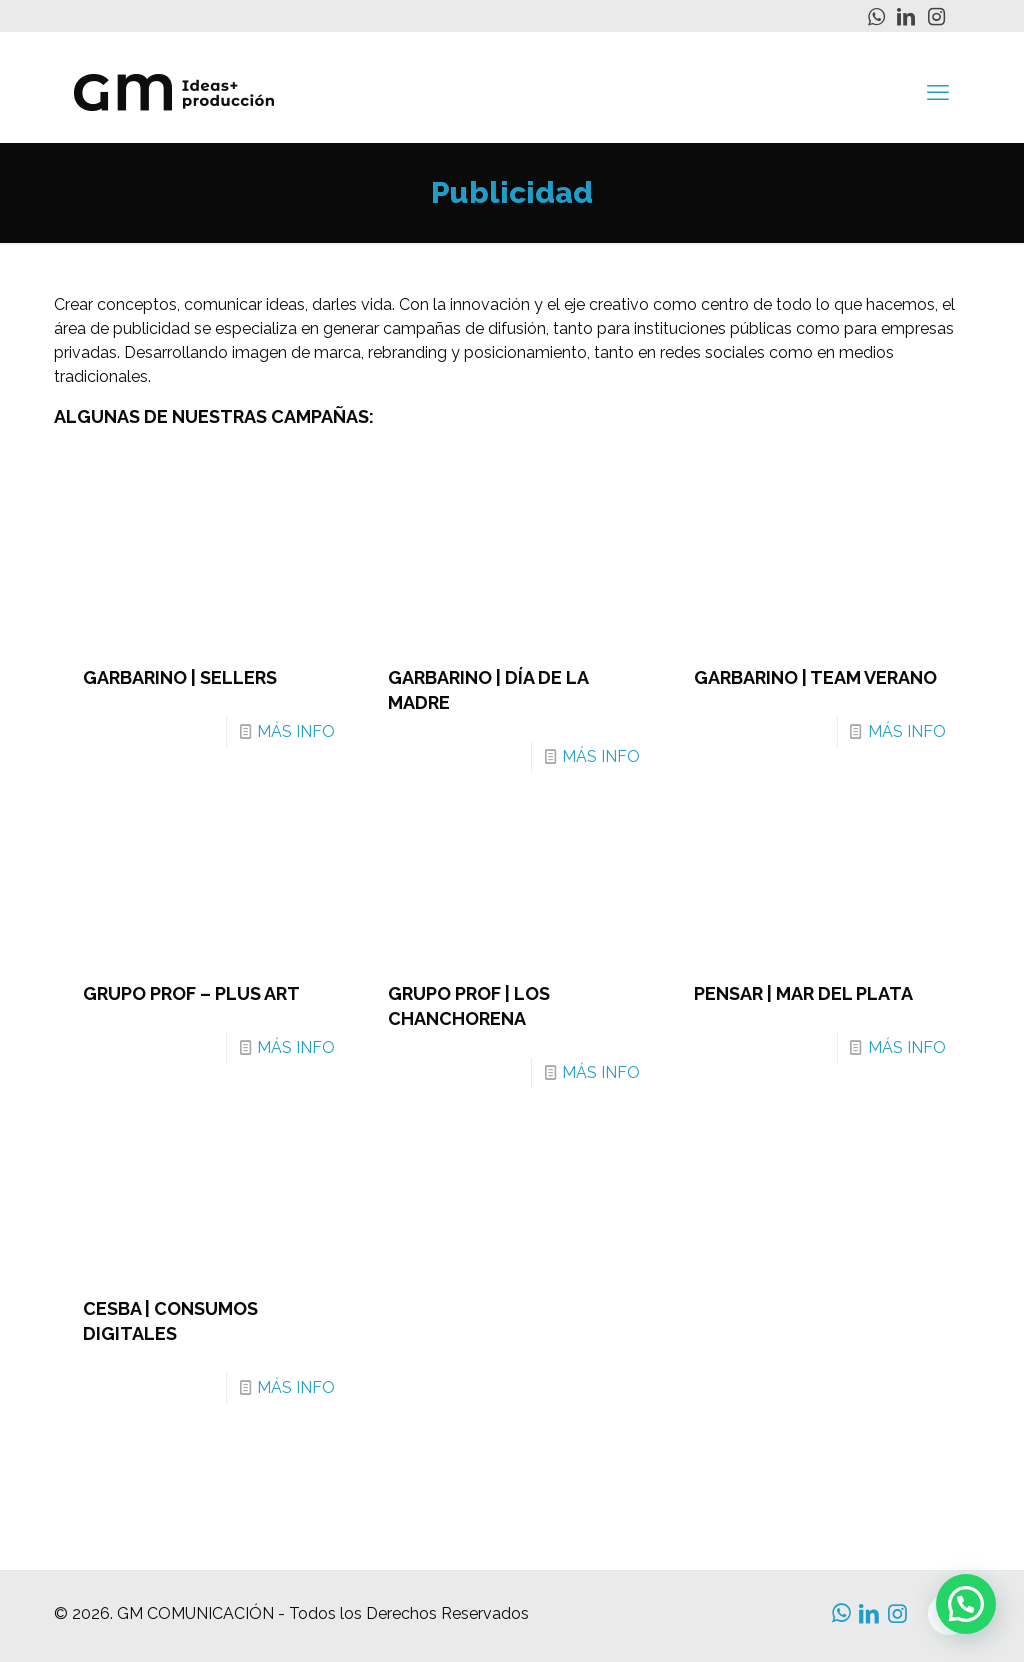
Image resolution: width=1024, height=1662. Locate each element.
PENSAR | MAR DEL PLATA (803, 993)
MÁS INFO (296, 731)
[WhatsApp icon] (876, 17)
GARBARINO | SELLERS (180, 677)
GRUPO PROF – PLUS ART (191, 993)
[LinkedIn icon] (906, 17)
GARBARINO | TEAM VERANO (815, 677)
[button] (966, 1604)
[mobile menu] (938, 92)
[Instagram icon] (936, 17)
